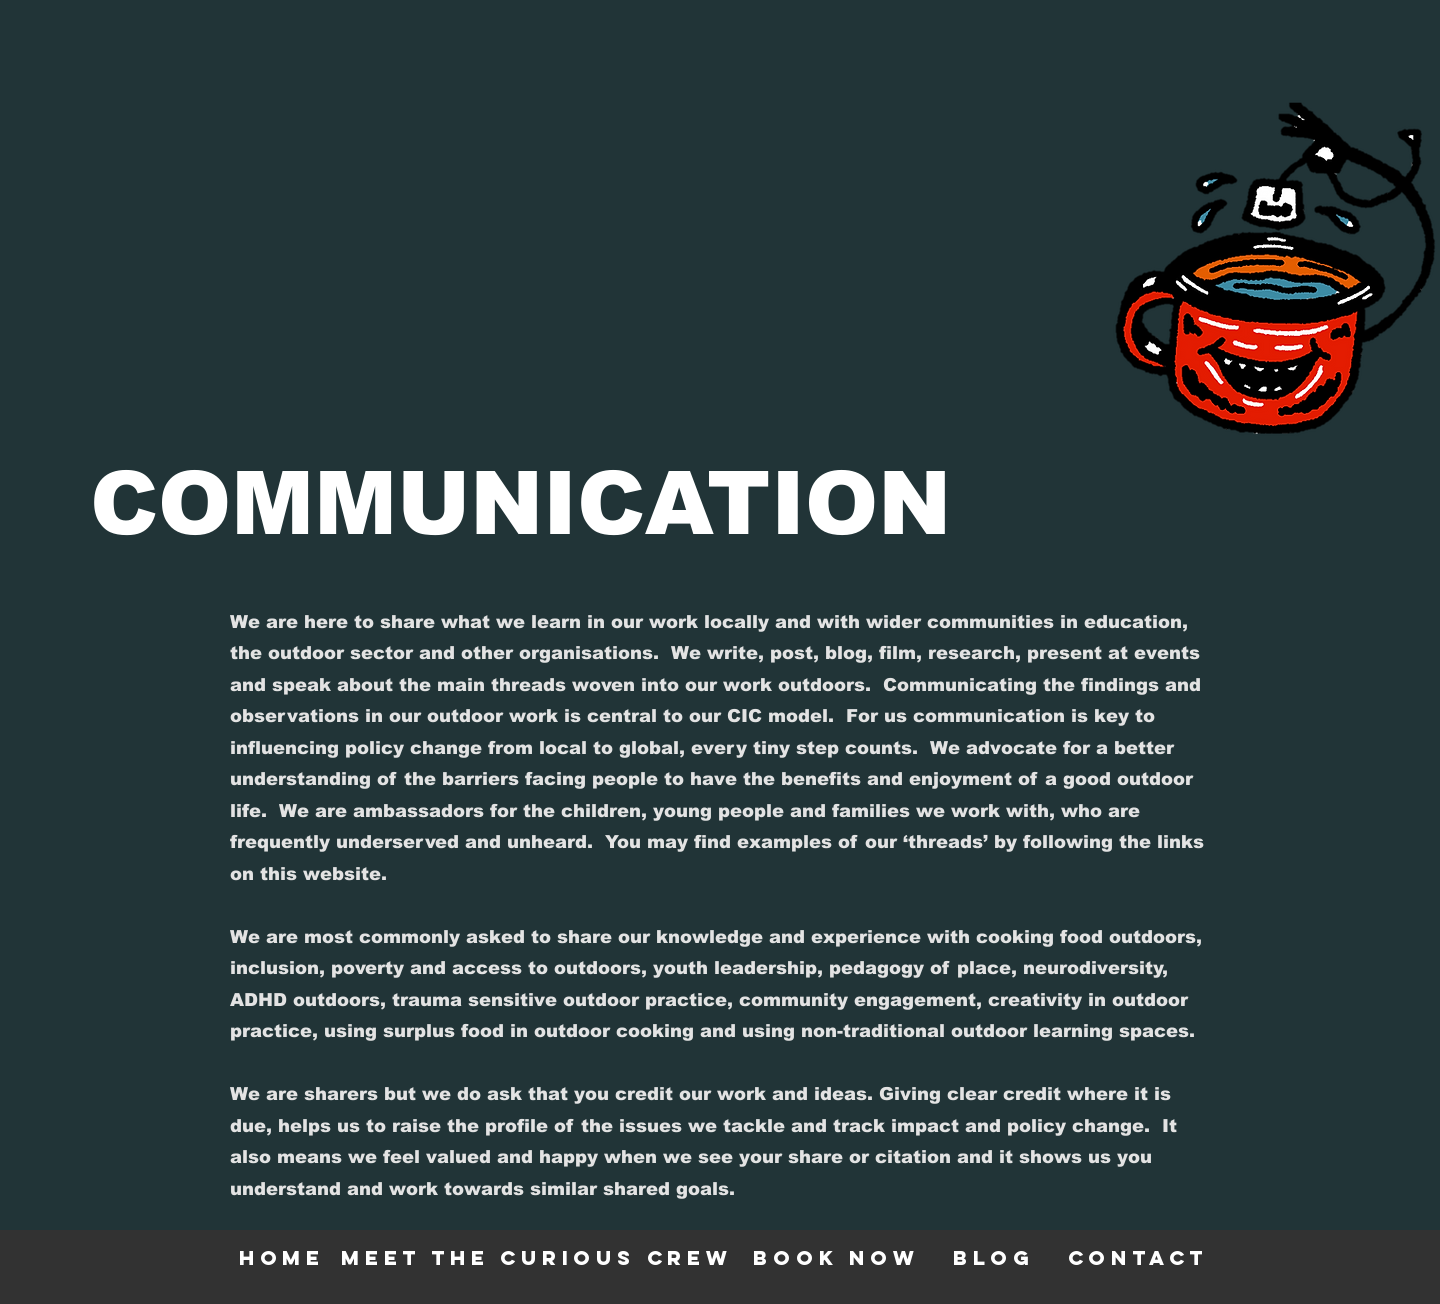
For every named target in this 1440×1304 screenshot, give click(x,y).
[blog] (996, 1257)
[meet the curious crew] (539, 1257)
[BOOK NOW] (838, 1257)
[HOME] (284, 1257)
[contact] (1140, 1257)
